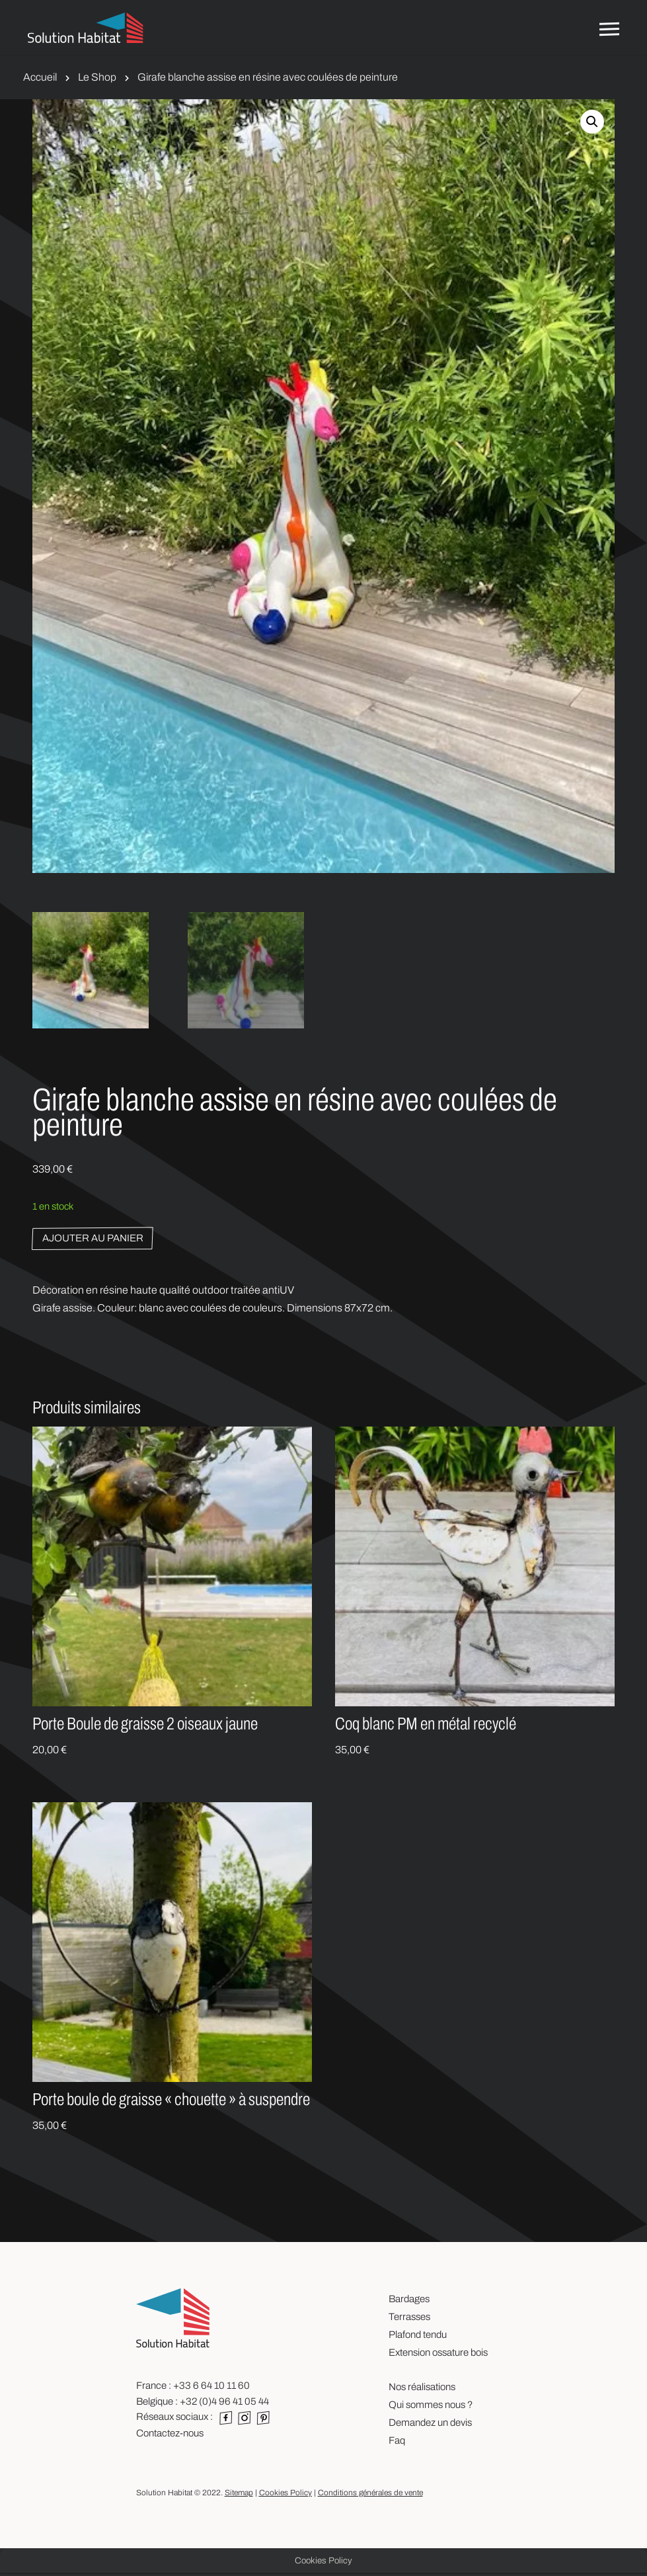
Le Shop (97, 77)
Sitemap (239, 2495)
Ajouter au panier (92, 1240)
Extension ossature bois (438, 2355)
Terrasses (409, 2319)
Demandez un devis (430, 2425)
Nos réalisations (422, 2389)
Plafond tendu (418, 2337)
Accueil (40, 77)
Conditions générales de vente (370, 2495)
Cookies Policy (285, 2495)
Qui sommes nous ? (431, 2407)
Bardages (409, 2301)
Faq (397, 2443)
